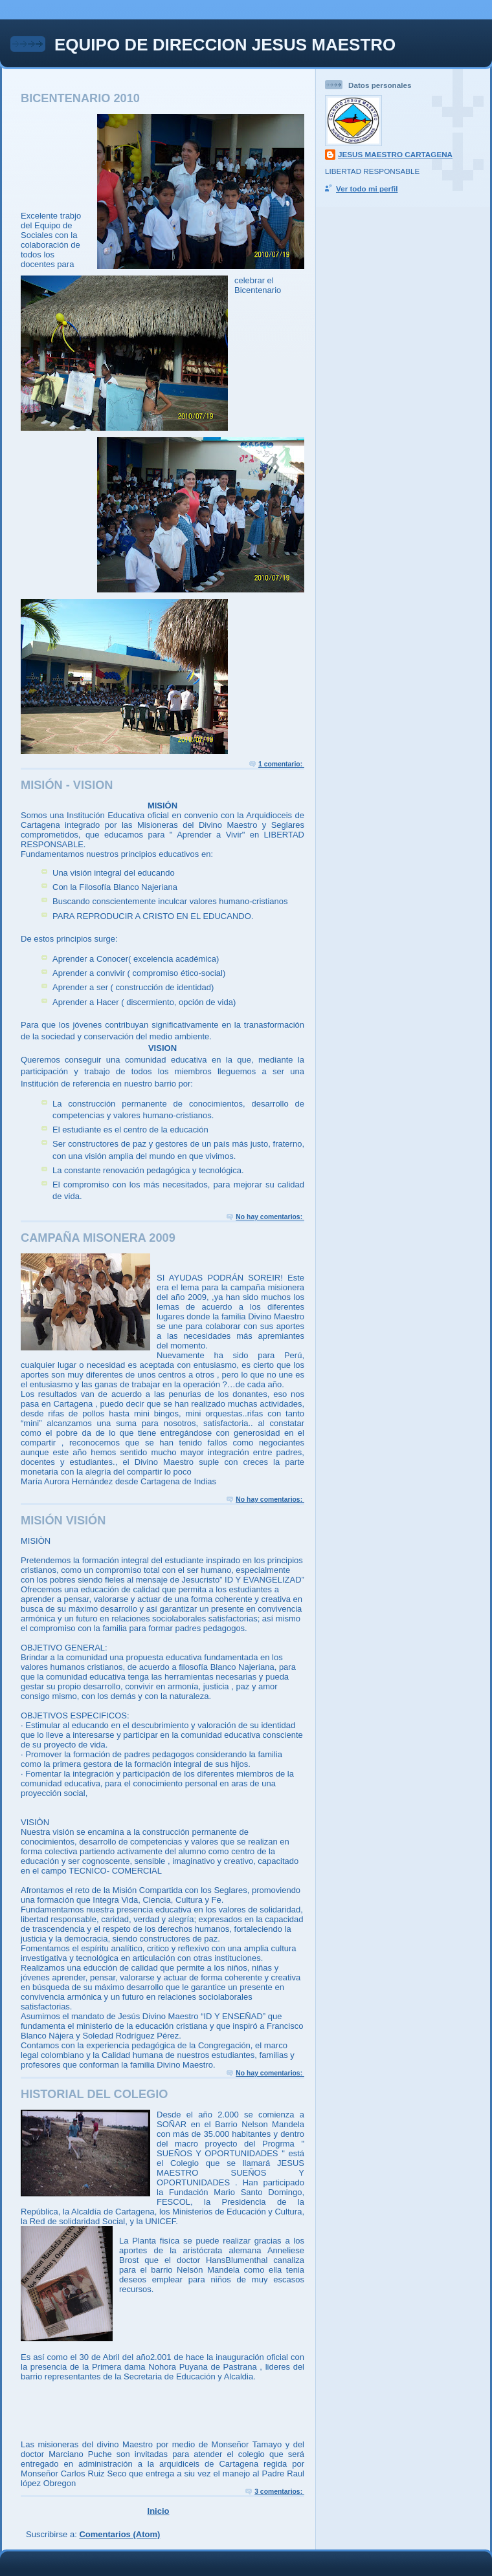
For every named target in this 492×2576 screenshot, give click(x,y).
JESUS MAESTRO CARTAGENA (395, 154)
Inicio (159, 2511)
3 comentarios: (279, 2491)
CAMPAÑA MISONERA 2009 (98, 1237)
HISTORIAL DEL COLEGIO (94, 2094)
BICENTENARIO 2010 (80, 98)
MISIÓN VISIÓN (63, 1520)
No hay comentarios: (270, 1216)
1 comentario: (281, 764)
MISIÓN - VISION (67, 785)
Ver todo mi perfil (366, 188)
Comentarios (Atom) (119, 2534)
